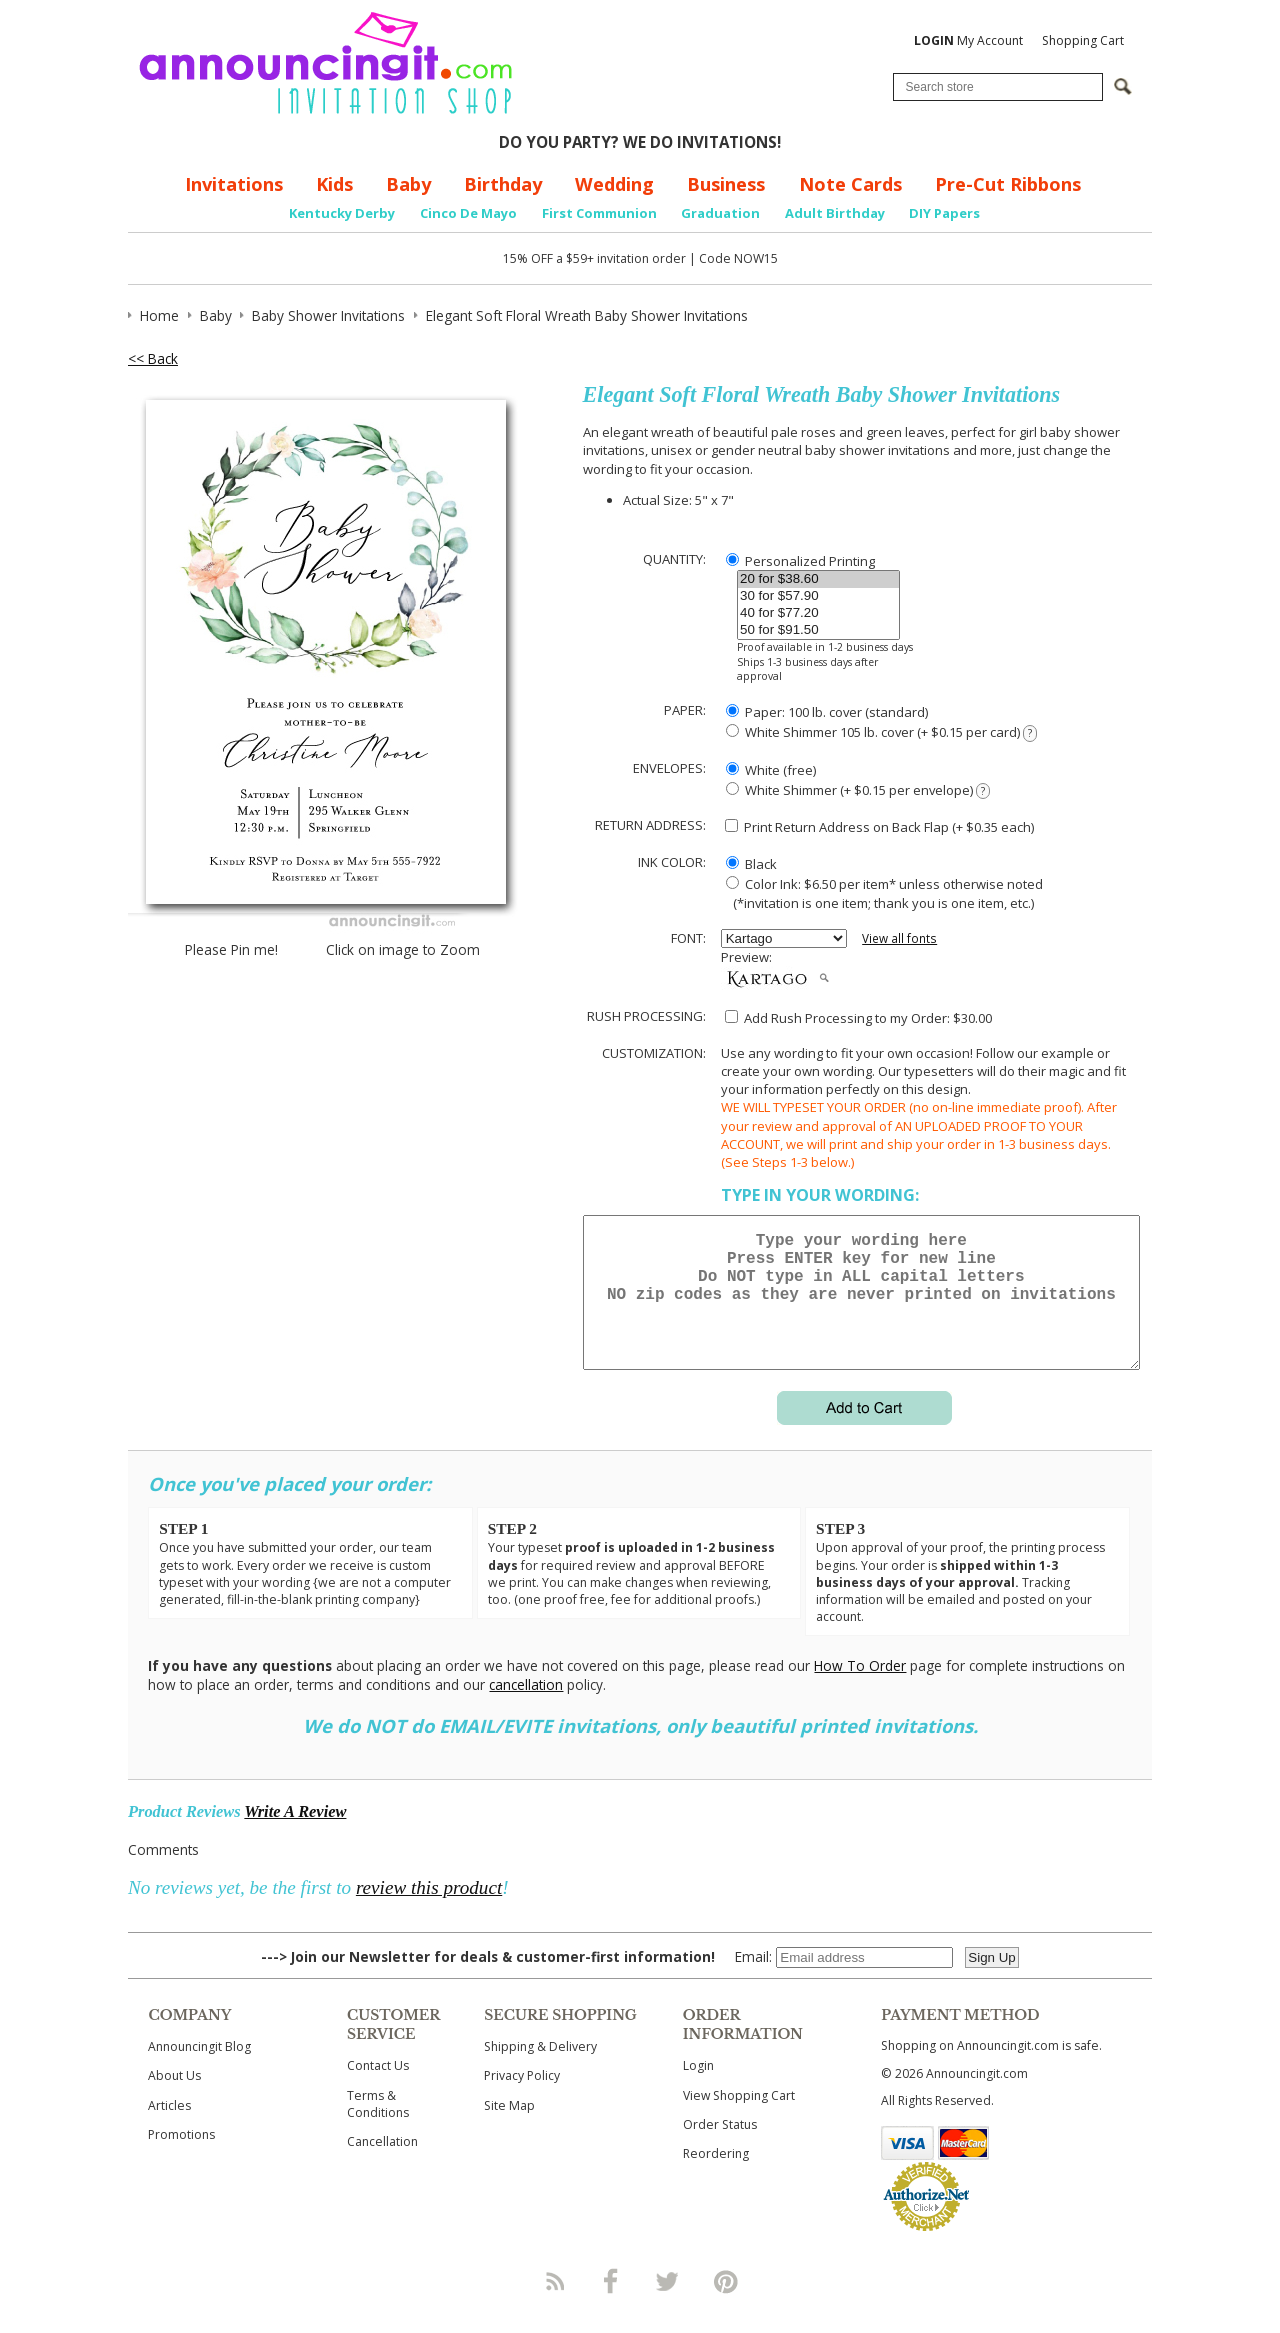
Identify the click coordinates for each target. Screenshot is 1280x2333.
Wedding (614, 184)
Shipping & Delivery (540, 2070)
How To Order (860, 1689)
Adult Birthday (835, 213)
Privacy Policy (522, 2099)
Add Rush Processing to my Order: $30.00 (858, 1018)
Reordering (716, 2177)
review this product (429, 1911)
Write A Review (295, 1835)
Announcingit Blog (199, 2070)
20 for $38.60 (818, 579)
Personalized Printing (800, 561)
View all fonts (899, 938)
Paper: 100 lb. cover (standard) (827, 712)
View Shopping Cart (739, 2119)
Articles (169, 2129)
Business (726, 184)
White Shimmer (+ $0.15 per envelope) (858, 790)
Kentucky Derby (342, 213)
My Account (968, 40)
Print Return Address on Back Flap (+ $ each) (879, 827)
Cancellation (382, 2165)
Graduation (720, 213)
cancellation (526, 1708)
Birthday (503, 184)
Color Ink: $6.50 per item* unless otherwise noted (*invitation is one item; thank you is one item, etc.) (882, 893)
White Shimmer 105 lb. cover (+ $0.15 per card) (881, 732)
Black (751, 864)
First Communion (599, 213)
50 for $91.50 (818, 630)
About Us (174, 2099)
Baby (408, 184)
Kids (334, 184)
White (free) (771, 770)
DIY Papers (944, 213)
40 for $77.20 (818, 613)
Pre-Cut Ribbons (1008, 184)
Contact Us (378, 2089)
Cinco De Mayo (468, 213)
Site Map (509, 2129)
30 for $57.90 (818, 596)
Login (698, 2089)
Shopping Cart (1083, 40)
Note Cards (850, 184)
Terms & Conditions (378, 2128)
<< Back (153, 358)
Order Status (720, 2148)
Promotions (181, 2158)
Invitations (234, 184)
